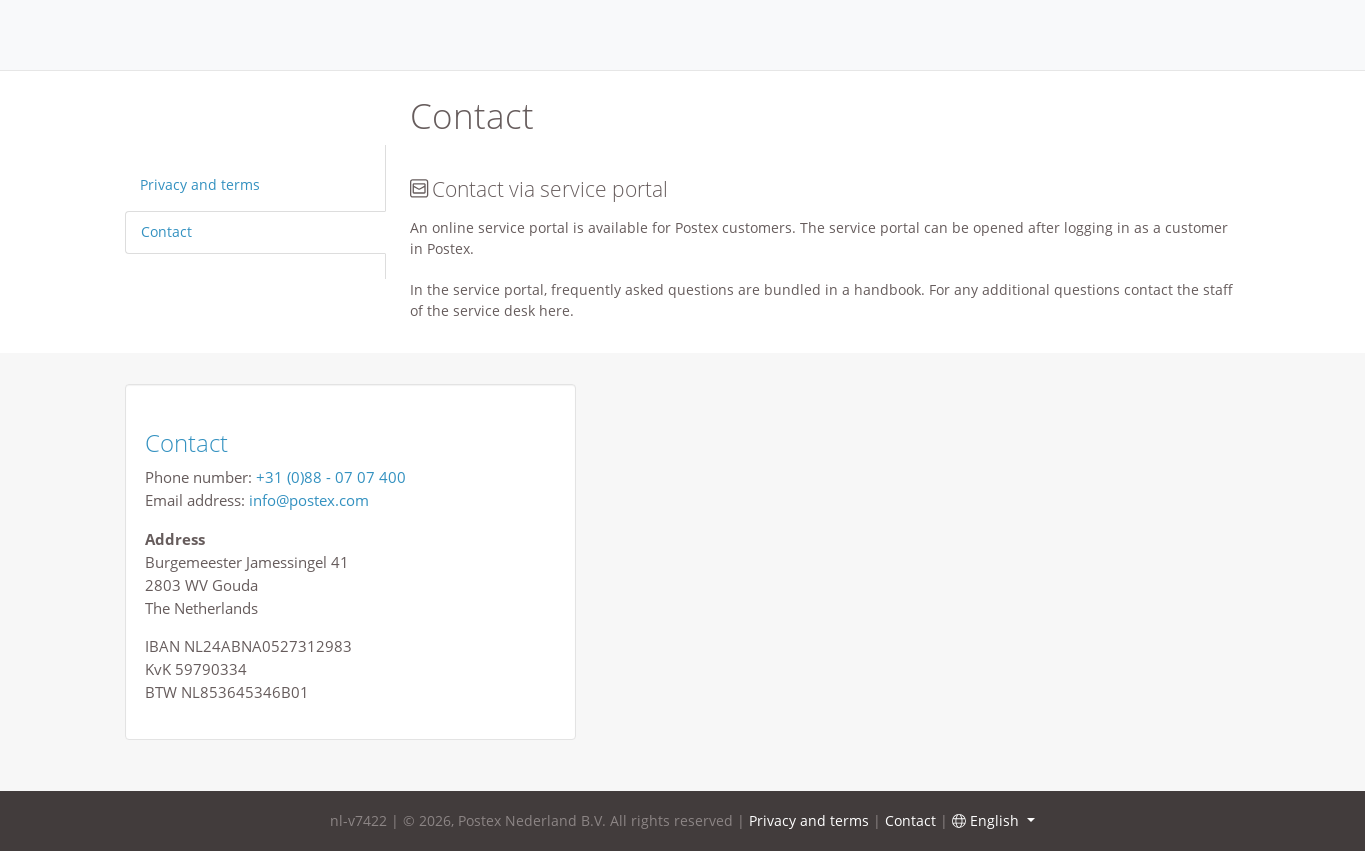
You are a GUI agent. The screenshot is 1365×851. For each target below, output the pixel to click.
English (987, 820)
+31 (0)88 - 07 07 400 (331, 477)
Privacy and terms (200, 184)
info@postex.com (309, 500)
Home (683, 35)
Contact (166, 231)
